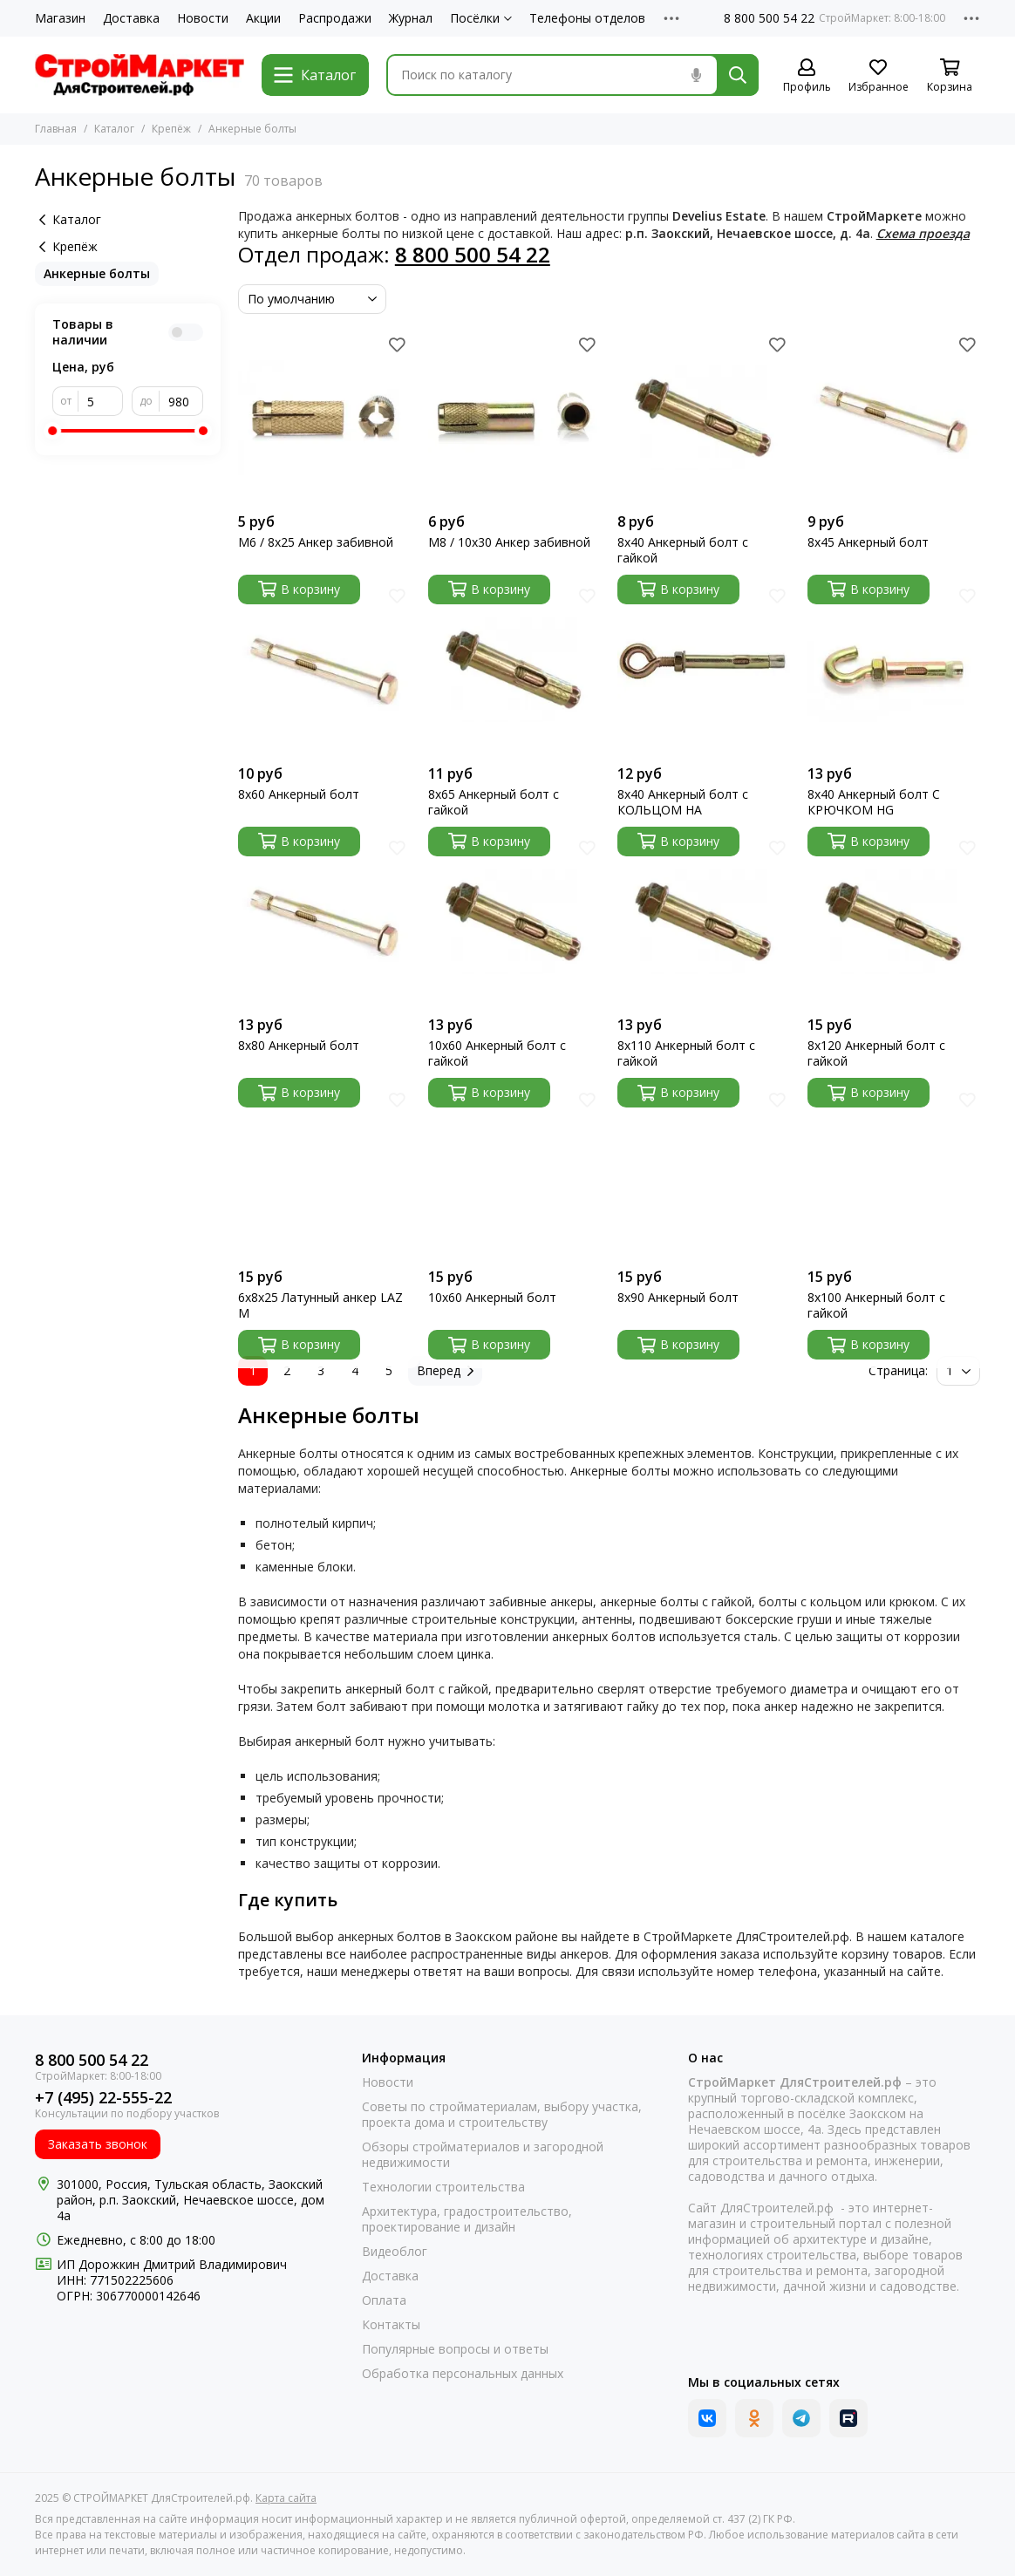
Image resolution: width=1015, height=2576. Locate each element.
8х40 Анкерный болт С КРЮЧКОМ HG (873, 802)
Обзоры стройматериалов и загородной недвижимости (482, 2155)
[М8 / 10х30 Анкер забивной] (514, 417)
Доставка (131, 18)
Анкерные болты (97, 273)
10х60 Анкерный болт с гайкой (497, 1053)
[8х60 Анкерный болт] (324, 669)
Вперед (445, 1370)
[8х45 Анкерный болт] (893, 417)
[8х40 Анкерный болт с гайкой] (703, 417)
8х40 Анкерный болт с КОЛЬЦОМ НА (682, 802)
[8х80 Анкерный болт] (324, 921)
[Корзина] (949, 76)
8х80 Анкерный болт (298, 1045)
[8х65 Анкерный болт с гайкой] (514, 669)
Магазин (60, 18)
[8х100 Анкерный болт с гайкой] (893, 1173)
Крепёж (171, 128)
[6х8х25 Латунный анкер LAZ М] (324, 1173)
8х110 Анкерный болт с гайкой (686, 1053)
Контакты (391, 2325)
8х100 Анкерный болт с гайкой (876, 1305)
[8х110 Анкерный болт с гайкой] (703, 921)
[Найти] (738, 75)
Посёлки (481, 18)
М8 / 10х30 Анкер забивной (509, 542)
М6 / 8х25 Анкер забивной (315, 542)
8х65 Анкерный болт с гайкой (493, 802)
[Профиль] (806, 76)
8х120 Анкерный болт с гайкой (876, 1053)
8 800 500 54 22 (769, 18)
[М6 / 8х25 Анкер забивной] (324, 417)
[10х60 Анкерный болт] (514, 1173)
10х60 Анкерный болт (492, 1297)
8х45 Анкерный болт (868, 542)
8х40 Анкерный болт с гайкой (682, 550)
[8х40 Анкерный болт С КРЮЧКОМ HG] (893, 669)
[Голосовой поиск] (696, 75)
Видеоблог (394, 2251)
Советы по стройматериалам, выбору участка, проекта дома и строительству (502, 2114)
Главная (56, 128)
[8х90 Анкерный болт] (703, 1173)
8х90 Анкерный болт (678, 1297)
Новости (202, 18)
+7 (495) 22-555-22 (103, 2098)
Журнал (411, 18)
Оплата (384, 2300)
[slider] (52, 431)
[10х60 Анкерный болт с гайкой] (514, 921)
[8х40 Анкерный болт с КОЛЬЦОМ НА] (703, 669)
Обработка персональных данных (462, 2374)
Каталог (114, 128)
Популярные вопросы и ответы (455, 2349)
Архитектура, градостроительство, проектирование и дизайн (467, 2219)
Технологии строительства (443, 2187)
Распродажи (334, 18)
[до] (181, 401)
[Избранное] (878, 76)
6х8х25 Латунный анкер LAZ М (320, 1305)
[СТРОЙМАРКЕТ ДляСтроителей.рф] (139, 75)
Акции (263, 18)
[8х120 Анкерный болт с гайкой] (893, 921)
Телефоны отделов (587, 18)
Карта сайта (286, 2498)
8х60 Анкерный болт (298, 794)
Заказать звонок (97, 2144)
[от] (100, 401)
